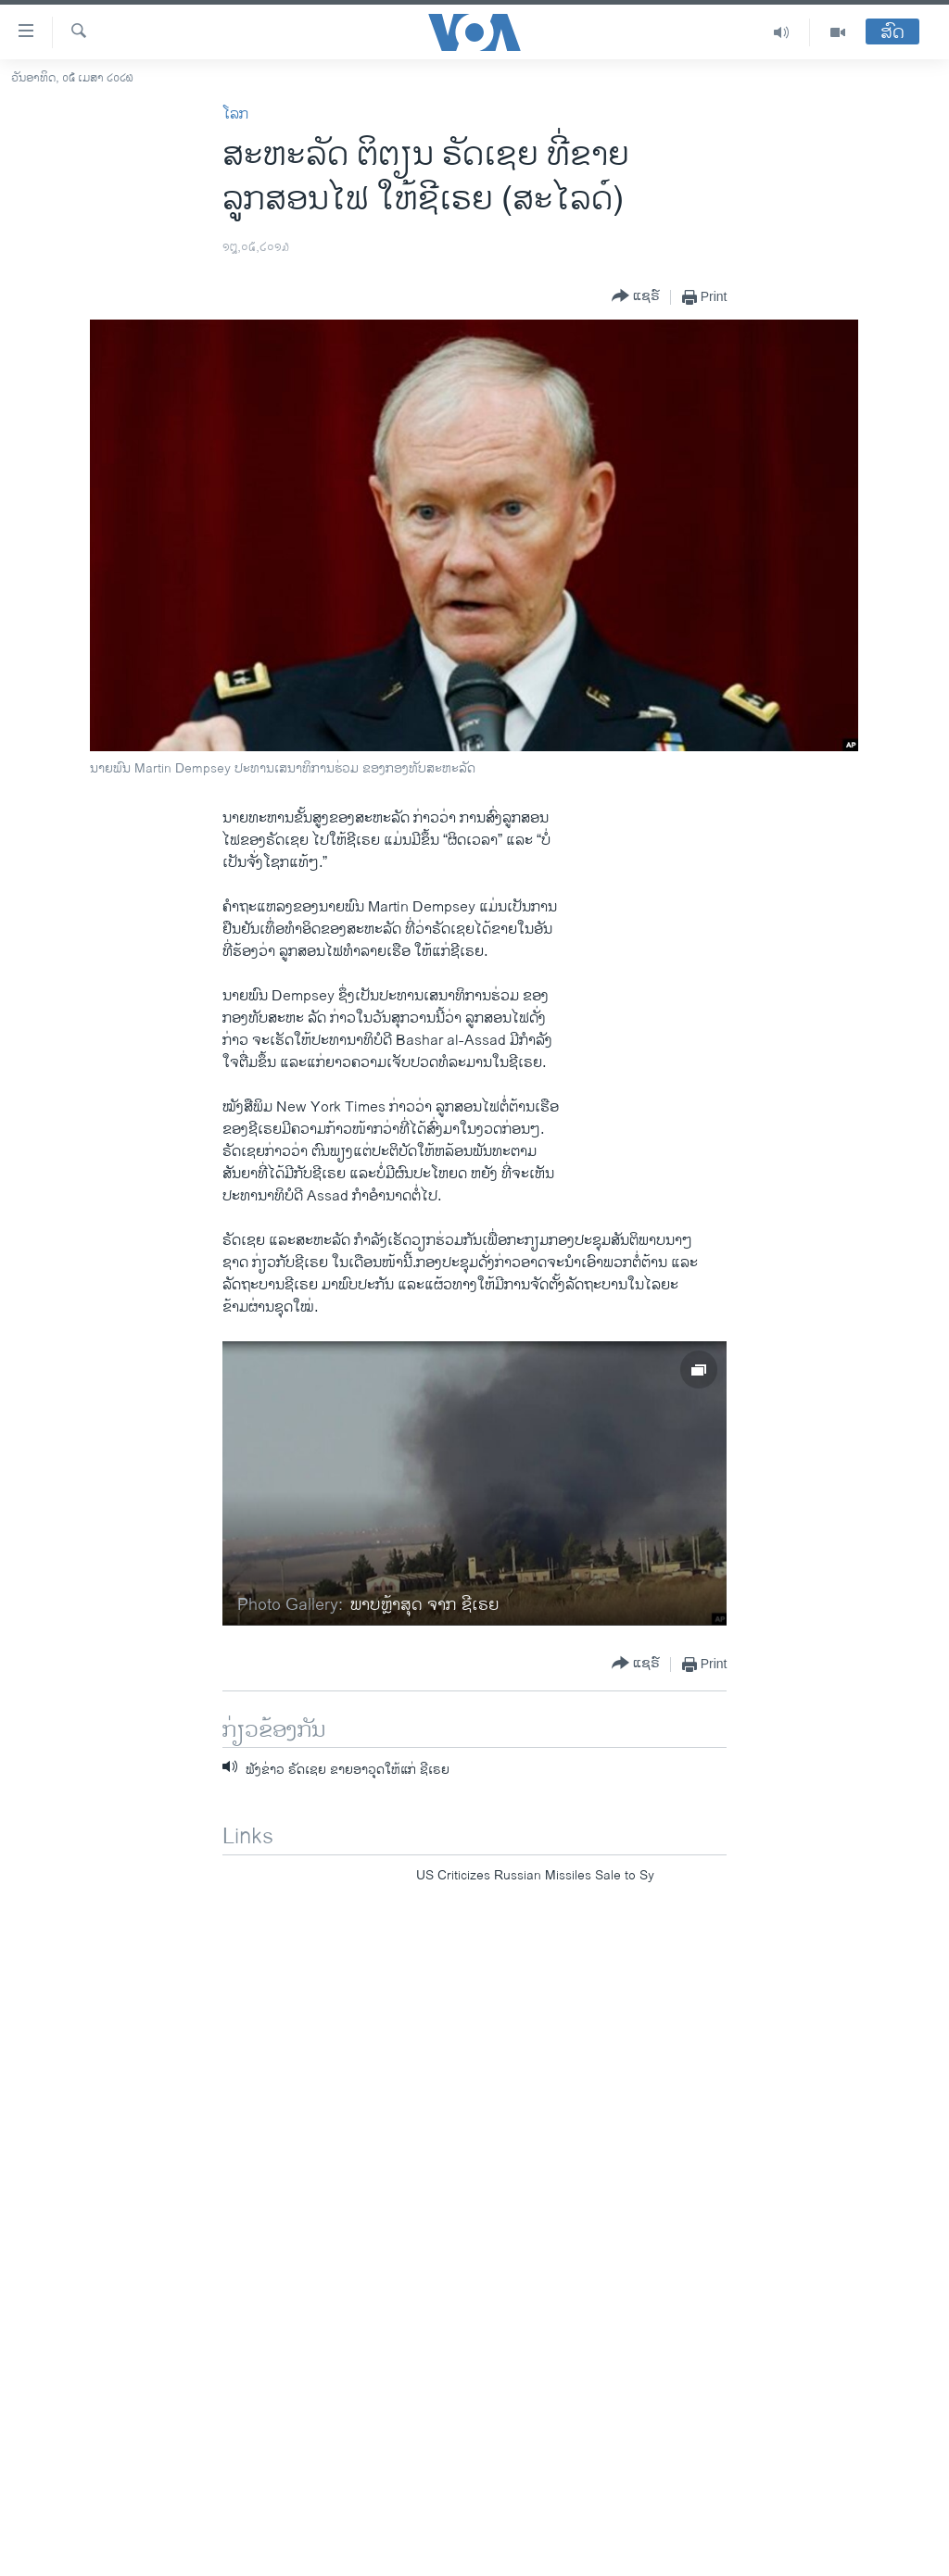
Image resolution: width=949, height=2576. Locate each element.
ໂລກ (235, 114)
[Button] (636, 296)
